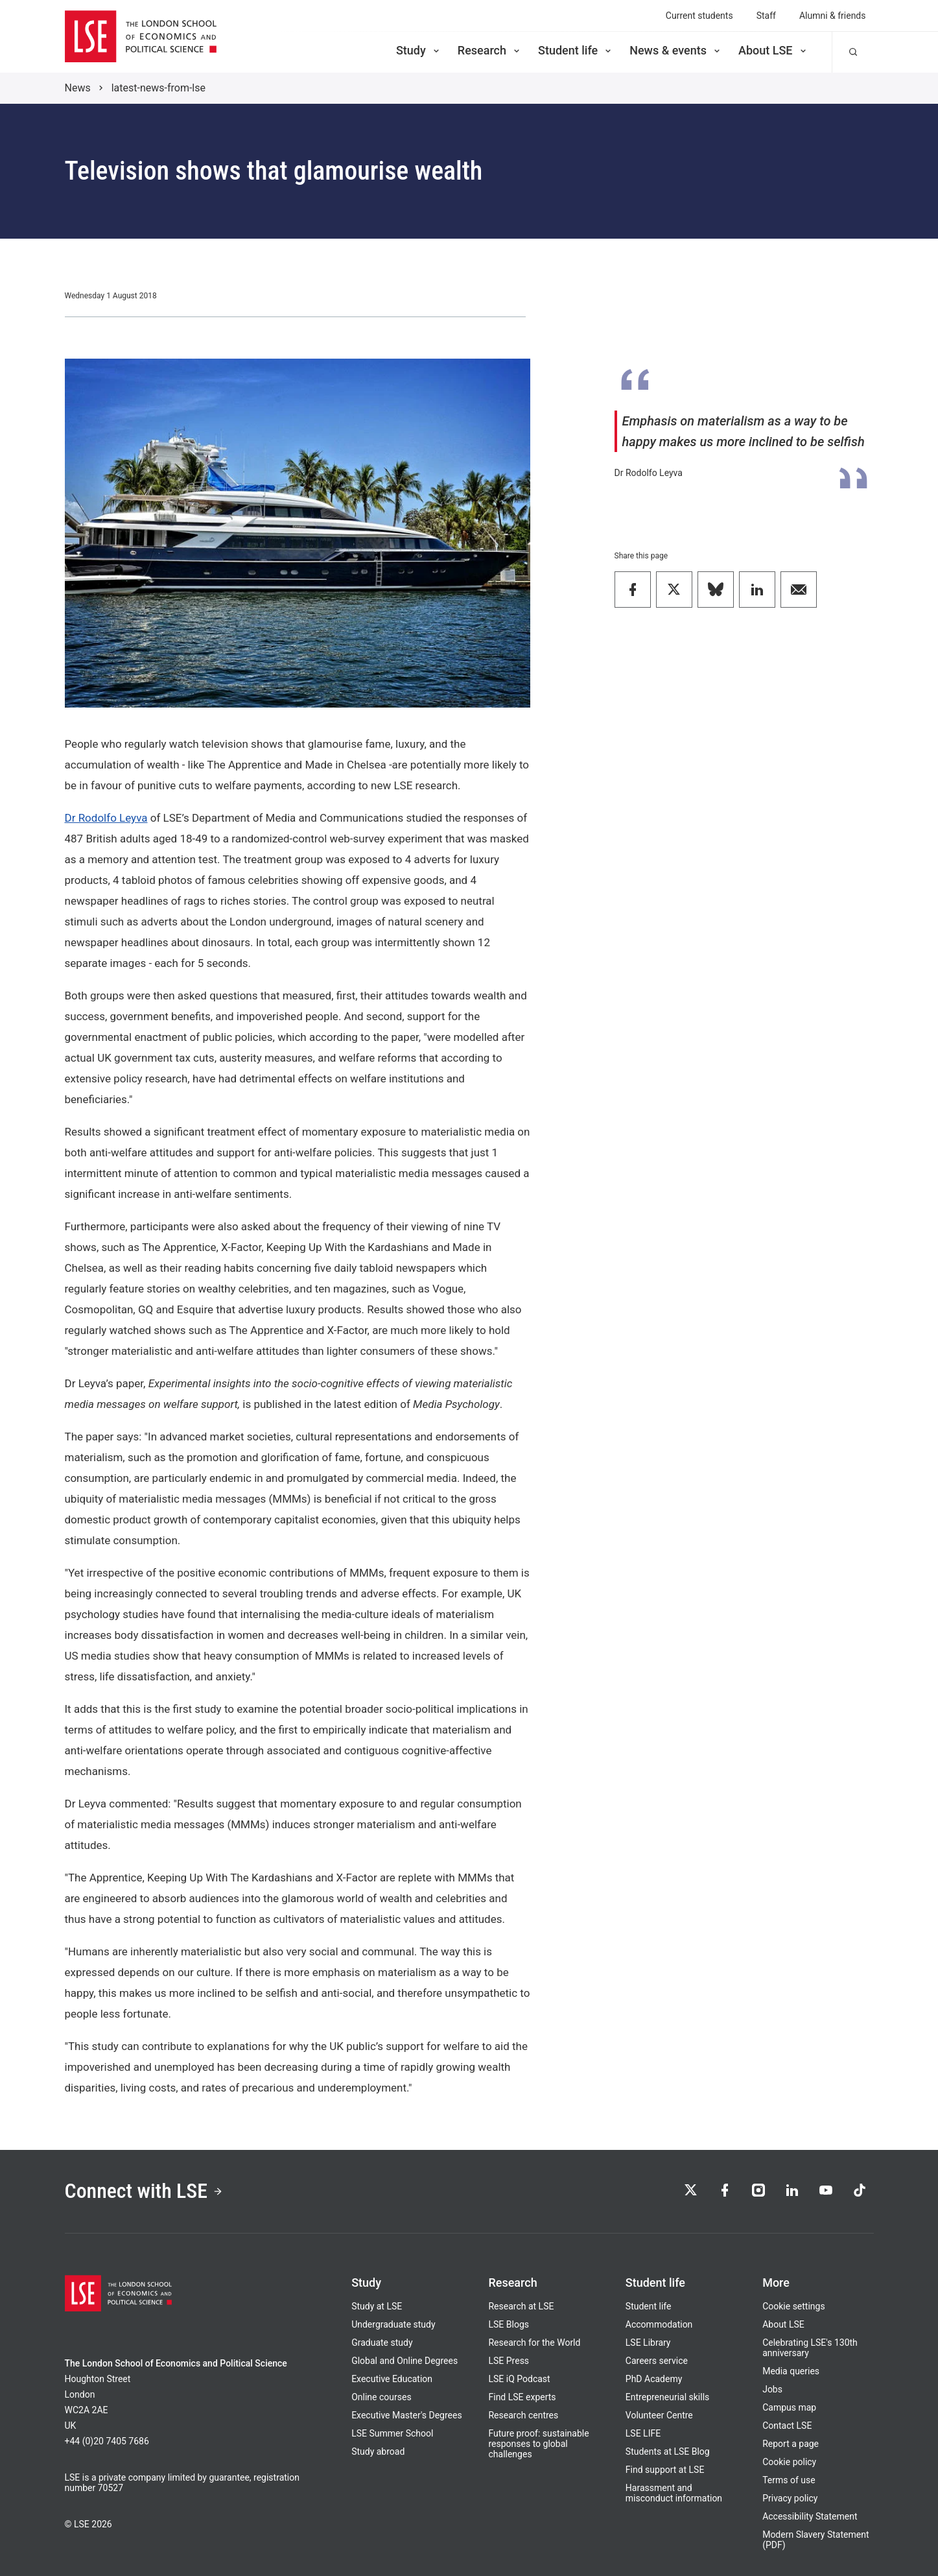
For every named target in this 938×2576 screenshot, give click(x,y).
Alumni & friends (832, 15)
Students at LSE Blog (668, 2451)
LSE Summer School (392, 2433)
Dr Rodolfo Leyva (106, 817)
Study (418, 50)
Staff (766, 15)
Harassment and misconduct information (674, 2493)
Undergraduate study (393, 2324)
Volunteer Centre (659, 2415)
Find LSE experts (522, 2397)
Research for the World (534, 2342)
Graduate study (381, 2342)
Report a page (790, 2444)
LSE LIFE (643, 2433)
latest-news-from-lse (158, 88)
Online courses (381, 2397)
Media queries (790, 2371)
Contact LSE (787, 2425)
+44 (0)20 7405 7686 (107, 2441)
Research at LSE (521, 2306)
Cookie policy (789, 2462)
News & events (675, 50)
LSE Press (508, 2360)
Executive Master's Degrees (406, 2415)
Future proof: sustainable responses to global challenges (538, 2443)
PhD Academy (654, 2379)
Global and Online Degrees (404, 2360)
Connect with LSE (144, 2191)
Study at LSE (376, 2306)
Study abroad (378, 2451)
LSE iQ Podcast (519, 2379)
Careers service (657, 2360)
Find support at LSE (665, 2469)
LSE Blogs (508, 2324)
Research (490, 50)
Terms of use (788, 2480)
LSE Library (648, 2342)
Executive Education (391, 2379)
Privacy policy (789, 2498)
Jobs (772, 2389)
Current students (699, 15)
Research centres (523, 2415)
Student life (575, 50)
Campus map (789, 2407)
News (78, 88)
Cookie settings (793, 2306)
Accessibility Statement (809, 2516)
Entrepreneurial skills (667, 2397)
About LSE (773, 50)
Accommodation (659, 2324)
